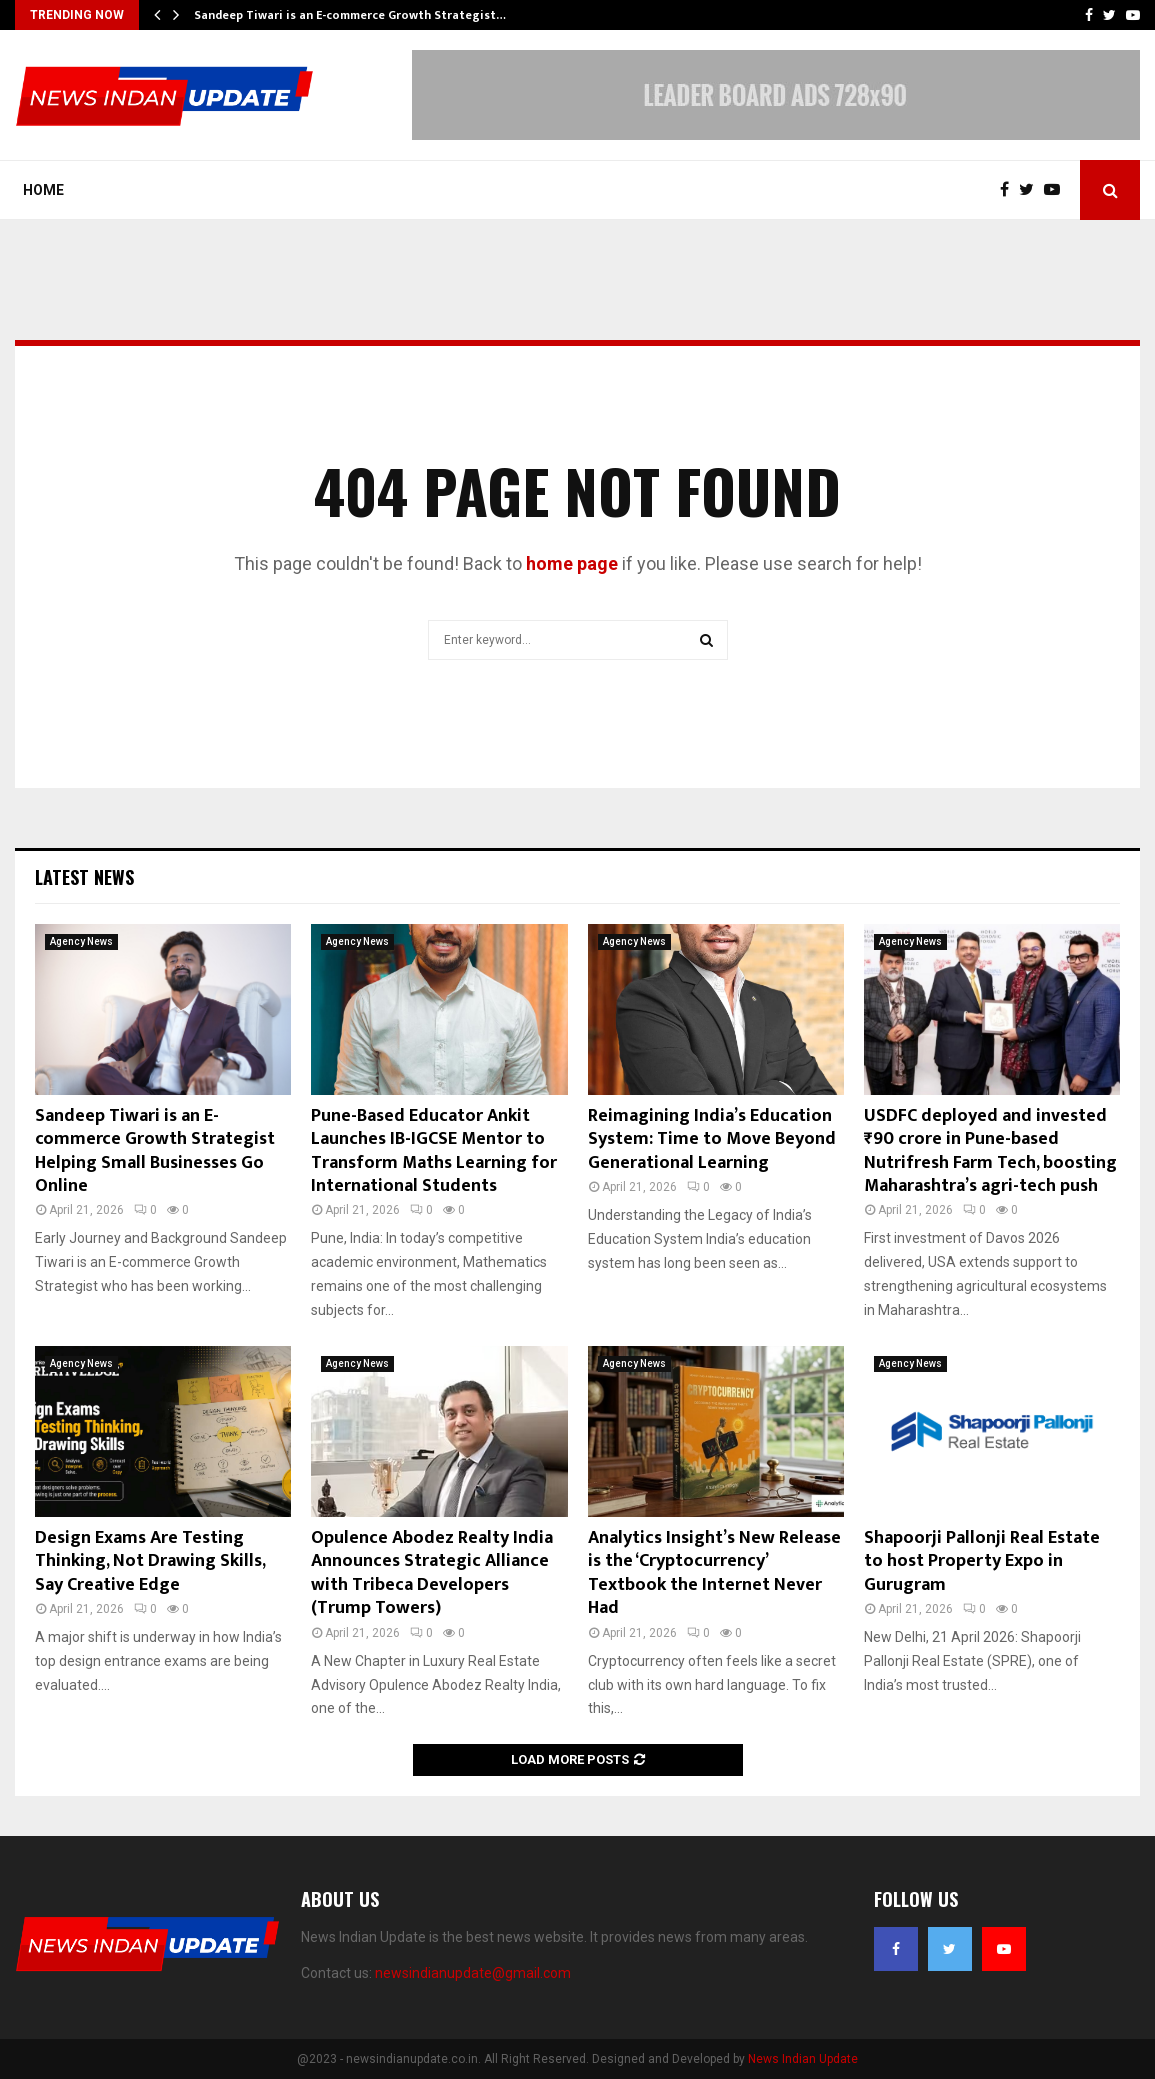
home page (572, 563)
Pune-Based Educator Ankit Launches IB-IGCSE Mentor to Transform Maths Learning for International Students (434, 1151)
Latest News (84, 877)
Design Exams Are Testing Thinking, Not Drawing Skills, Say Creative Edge (150, 1561)
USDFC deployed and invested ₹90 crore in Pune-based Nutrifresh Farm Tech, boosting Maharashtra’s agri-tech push (990, 1151)
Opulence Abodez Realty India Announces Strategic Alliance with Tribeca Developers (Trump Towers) (432, 1573)
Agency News (81, 941)
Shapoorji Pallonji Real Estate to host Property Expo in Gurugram (982, 1561)
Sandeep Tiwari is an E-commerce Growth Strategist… (350, 15)
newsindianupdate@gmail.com (473, 1973)
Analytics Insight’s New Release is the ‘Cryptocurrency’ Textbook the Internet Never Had (714, 1573)
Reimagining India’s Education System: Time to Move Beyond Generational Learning (712, 1139)
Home (43, 190)
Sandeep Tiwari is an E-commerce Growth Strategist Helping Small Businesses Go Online (155, 1151)
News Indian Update (803, 2059)
